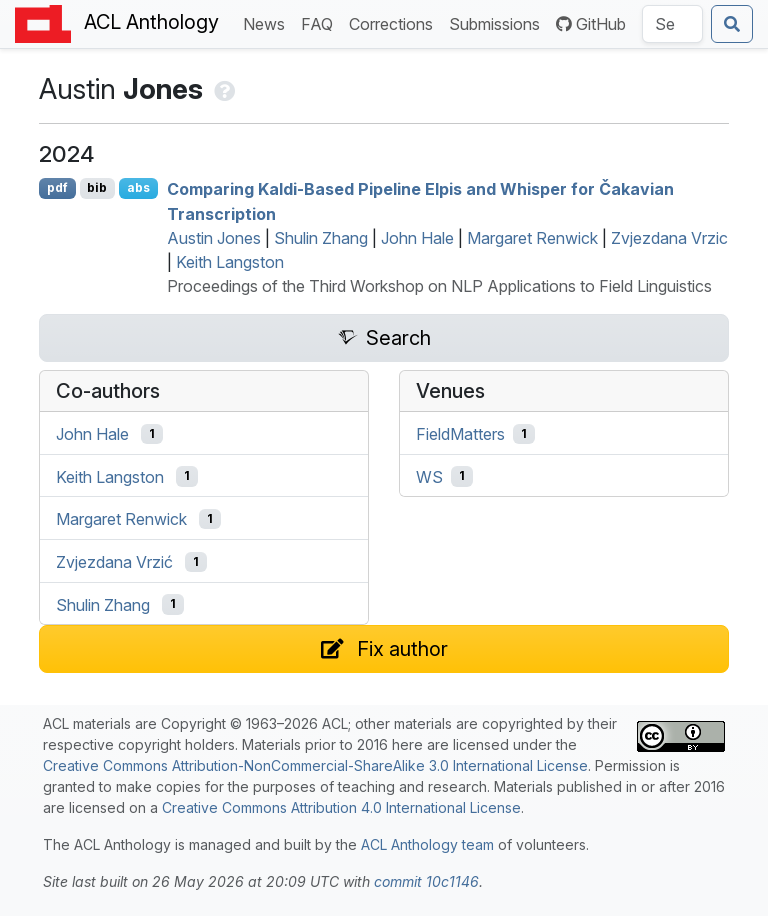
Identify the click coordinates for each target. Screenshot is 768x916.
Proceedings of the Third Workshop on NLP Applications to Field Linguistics (439, 286)
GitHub (591, 24)
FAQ (321, 22)
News (268, 22)
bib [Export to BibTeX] (97, 187)
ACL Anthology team (427, 844)
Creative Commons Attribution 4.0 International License (341, 807)
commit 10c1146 (426, 881)
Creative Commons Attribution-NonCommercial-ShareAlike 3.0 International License (315, 765)
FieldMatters (460, 434)
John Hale (417, 238)
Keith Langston (230, 262)
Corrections (395, 22)
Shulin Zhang (321, 238)
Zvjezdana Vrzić (114, 562)
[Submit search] (732, 24)
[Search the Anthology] (672, 24)
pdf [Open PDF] (57, 187)
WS (429, 476)
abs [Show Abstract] (138, 187)
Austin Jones (214, 238)
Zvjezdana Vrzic (669, 238)
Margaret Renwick (532, 238)
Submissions (498, 22)
